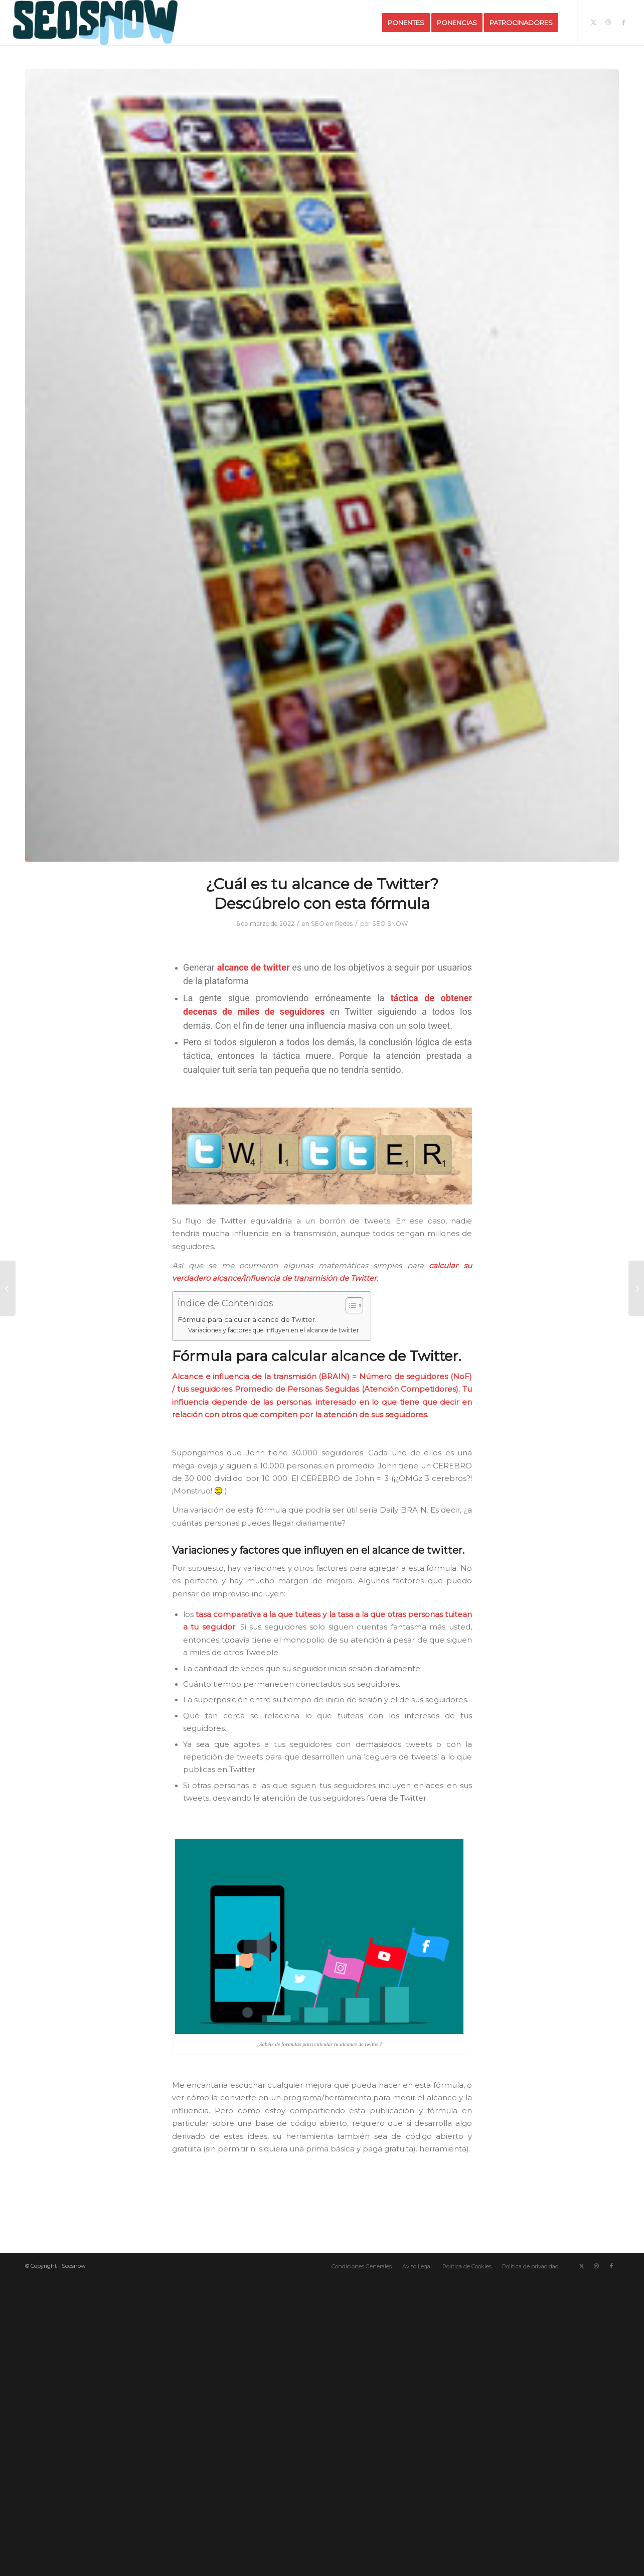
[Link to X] (593, 22)
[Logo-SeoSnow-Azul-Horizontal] (95, 22)
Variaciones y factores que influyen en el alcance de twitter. (274, 1330)
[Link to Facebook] (623, 22)
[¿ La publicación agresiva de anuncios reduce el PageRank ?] (636, 1288)
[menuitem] (406, 22)
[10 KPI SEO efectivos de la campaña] (8, 1288)
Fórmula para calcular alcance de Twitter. (247, 1319)
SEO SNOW (390, 923)
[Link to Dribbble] (608, 22)
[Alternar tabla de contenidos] (349, 1305)
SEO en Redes (332, 923)
